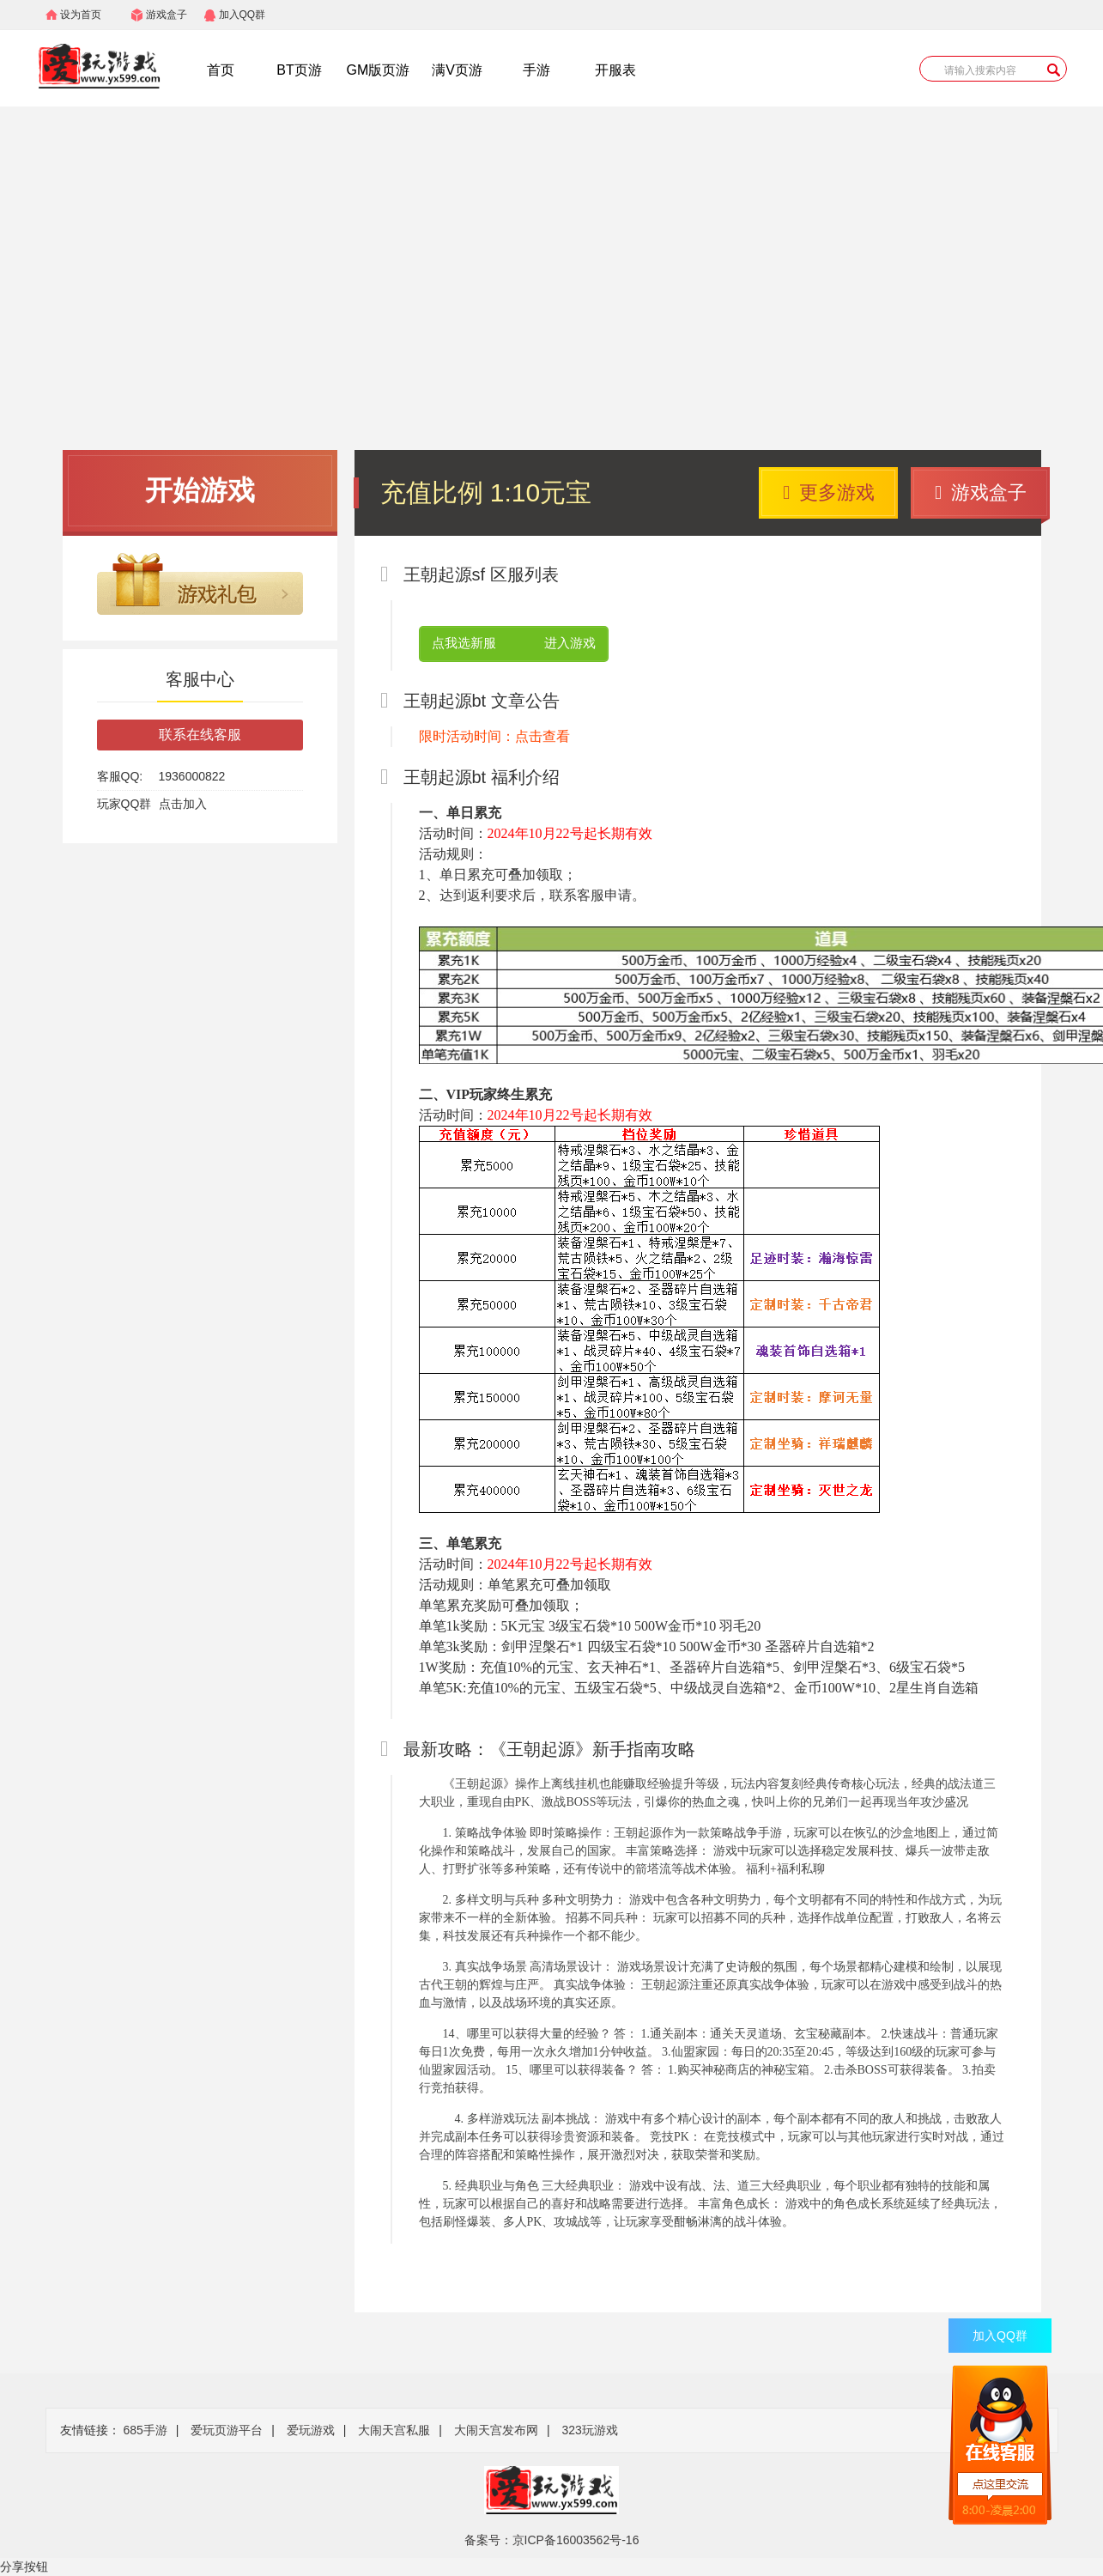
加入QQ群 (242, 15)
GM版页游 (378, 70)
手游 (536, 70)
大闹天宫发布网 (496, 2430)
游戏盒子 (166, 15)
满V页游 (457, 70)
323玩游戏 (589, 2430)
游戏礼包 (200, 584)
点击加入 (183, 804)
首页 (220, 70)
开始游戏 (200, 490)
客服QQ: (120, 776)
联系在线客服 (200, 734)
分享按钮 (24, 2566)
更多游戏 (829, 492)
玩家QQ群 (124, 804)
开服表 (615, 70)
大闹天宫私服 (394, 2430)
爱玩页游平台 (227, 2430)
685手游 (145, 2430)
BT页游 (298, 70)
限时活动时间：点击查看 (494, 736)
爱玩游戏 (311, 2430)
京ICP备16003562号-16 (575, 2540)
